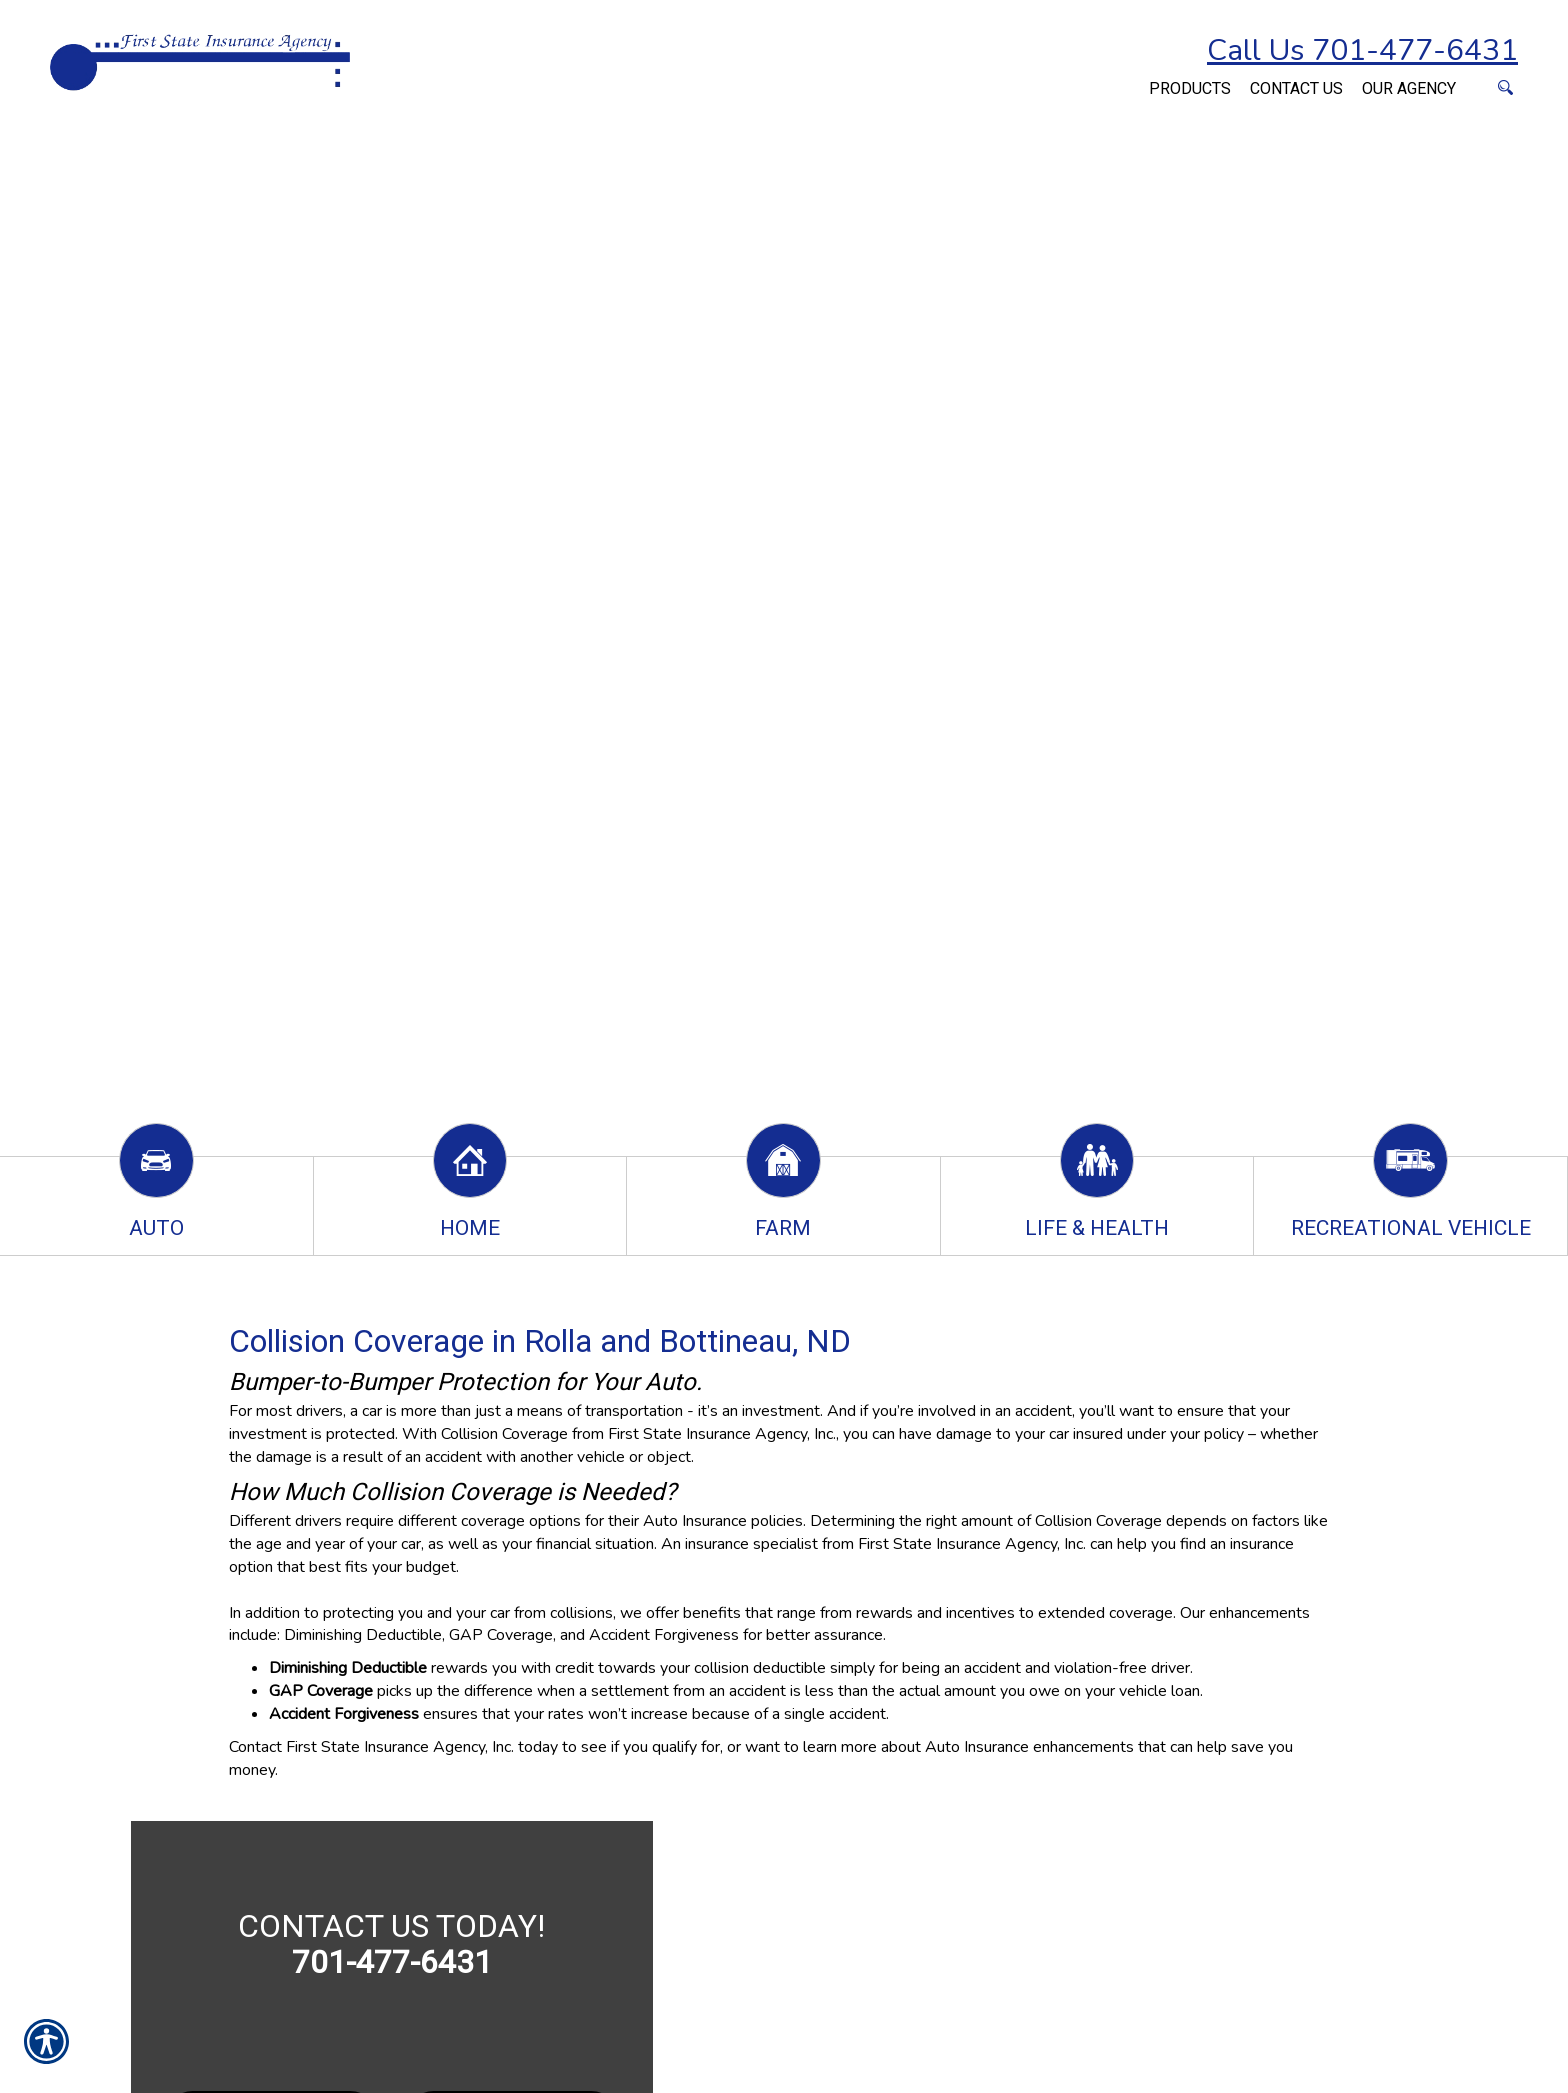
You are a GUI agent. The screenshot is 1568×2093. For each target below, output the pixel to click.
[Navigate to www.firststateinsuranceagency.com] (1130, 77)
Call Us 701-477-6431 (1362, 50)
